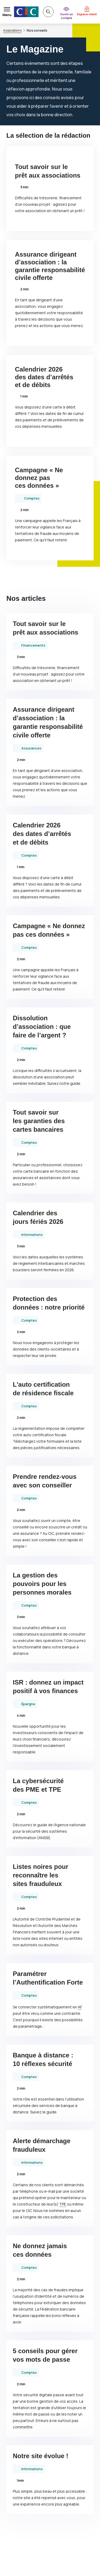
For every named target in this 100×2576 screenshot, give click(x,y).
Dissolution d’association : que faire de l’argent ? (42, 1026)
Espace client (87, 14)
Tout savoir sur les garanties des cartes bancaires (39, 1121)
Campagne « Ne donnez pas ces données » (39, 477)
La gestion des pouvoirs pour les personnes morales (42, 1584)
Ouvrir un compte (66, 16)
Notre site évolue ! (40, 2455)
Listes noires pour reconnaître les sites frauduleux (40, 1875)
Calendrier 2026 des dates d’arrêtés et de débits (44, 377)
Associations (12, 30)
